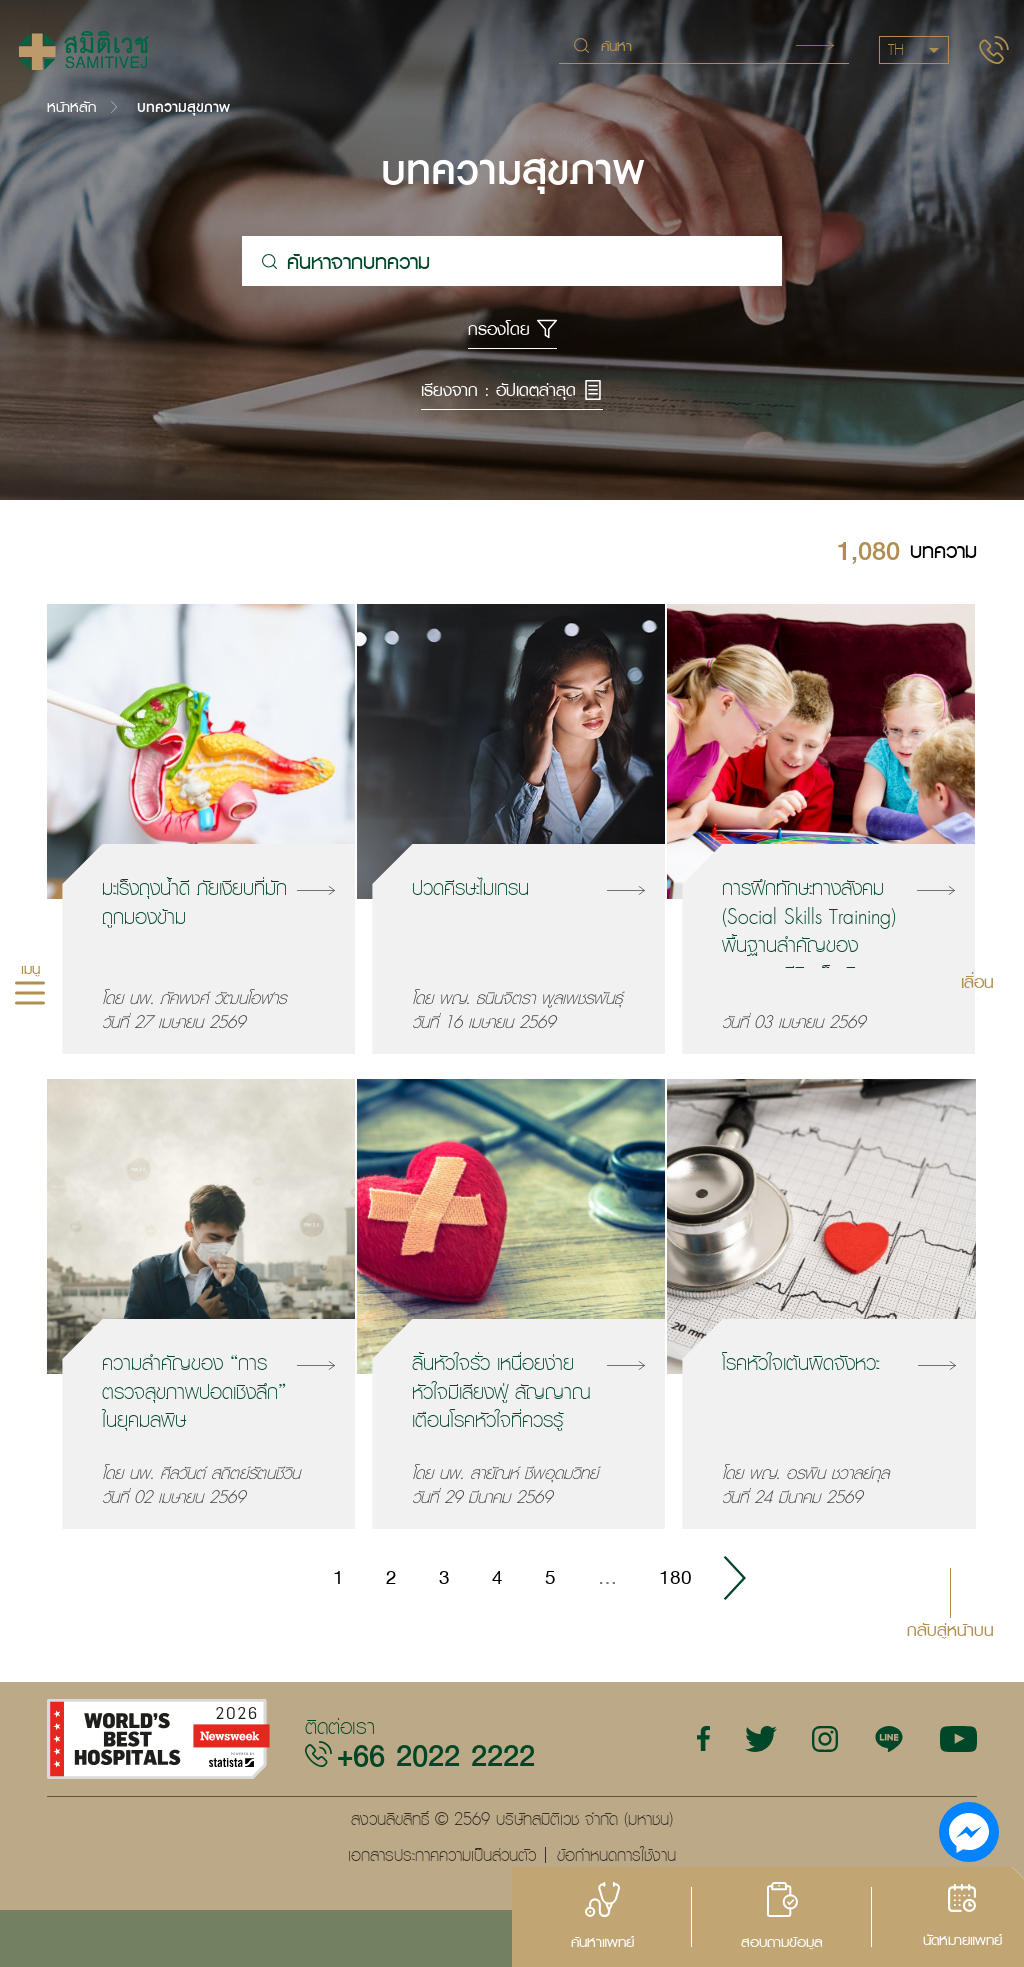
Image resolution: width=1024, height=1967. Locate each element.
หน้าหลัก (71, 106)
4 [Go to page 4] (497, 1577)
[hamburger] (30, 995)
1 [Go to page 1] (338, 1577)
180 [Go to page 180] (675, 1577)
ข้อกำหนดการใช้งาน (616, 1855)
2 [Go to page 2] (391, 1577)
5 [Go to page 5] (550, 1577)
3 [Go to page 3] (444, 1577)
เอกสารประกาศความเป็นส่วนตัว (442, 1855)
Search (815, 45)
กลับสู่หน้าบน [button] (950, 1628)
